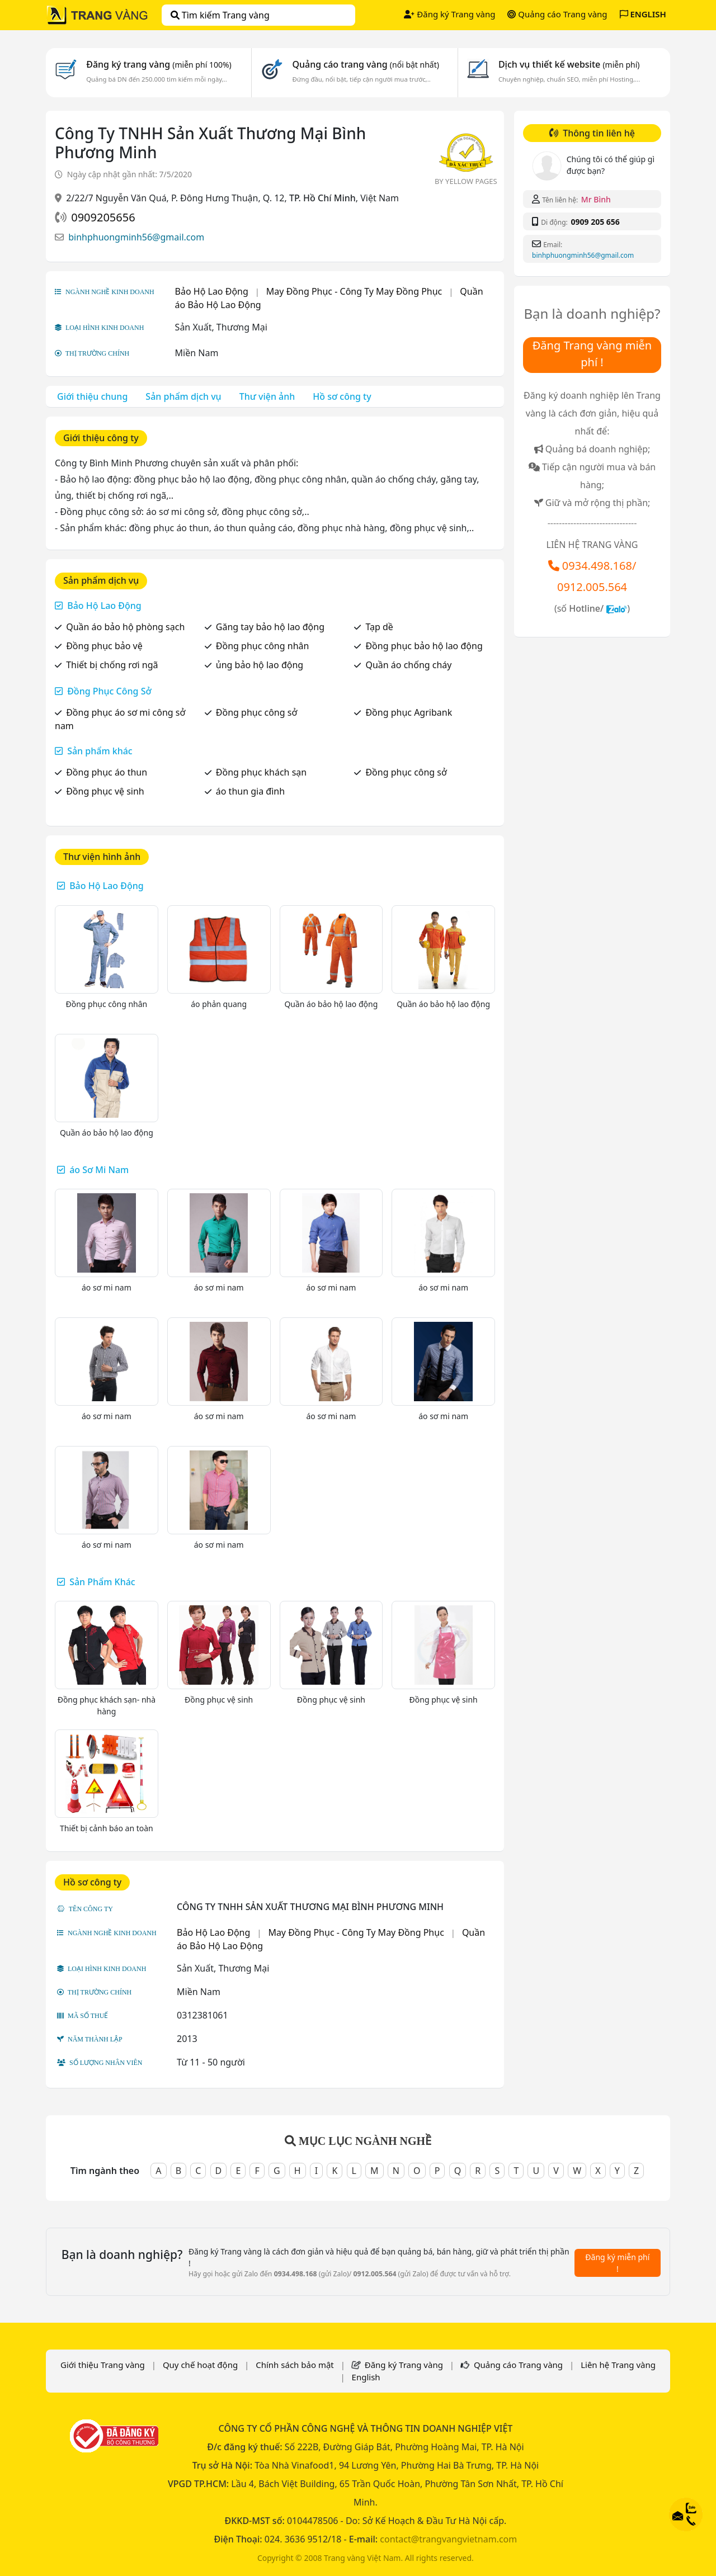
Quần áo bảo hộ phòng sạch (125, 627)
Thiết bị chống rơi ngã (112, 665)
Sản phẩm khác (100, 751)
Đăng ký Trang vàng (449, 14)
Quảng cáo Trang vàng (557, 14)
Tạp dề (379, 627)
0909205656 (103, 217)
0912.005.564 (592, 586)
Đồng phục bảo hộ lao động (423, 646)
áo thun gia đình (250, 791)
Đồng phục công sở (256, 712)
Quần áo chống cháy (408, 665)
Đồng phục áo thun (106, 772)
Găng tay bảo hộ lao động (270, 627)
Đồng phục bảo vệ (104, 646)
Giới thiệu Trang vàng (102, 2364)
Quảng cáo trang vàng (365, 64)
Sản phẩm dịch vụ (183, 396)
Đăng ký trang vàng (159, 64)
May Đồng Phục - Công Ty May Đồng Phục (354, 291)
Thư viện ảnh (267, 396)
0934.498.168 (597, 565)
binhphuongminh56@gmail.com (136, 237)
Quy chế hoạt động (200, 2364)
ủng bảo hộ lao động (259, 665)
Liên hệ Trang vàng (618, 2364)
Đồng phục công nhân (262, 646)
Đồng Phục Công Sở (109, 691)
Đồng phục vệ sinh (105, 791)
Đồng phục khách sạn (261, 772)
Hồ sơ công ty (342, 396)
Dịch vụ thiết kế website (569, 64)
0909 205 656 (595, 221)
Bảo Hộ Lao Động (211, 291)
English (366, 2377)
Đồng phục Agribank (408, 712)
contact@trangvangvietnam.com (448, 2539)
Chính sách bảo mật (295, 2364)
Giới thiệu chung (92, 396)
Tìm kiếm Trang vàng (220, 15)
